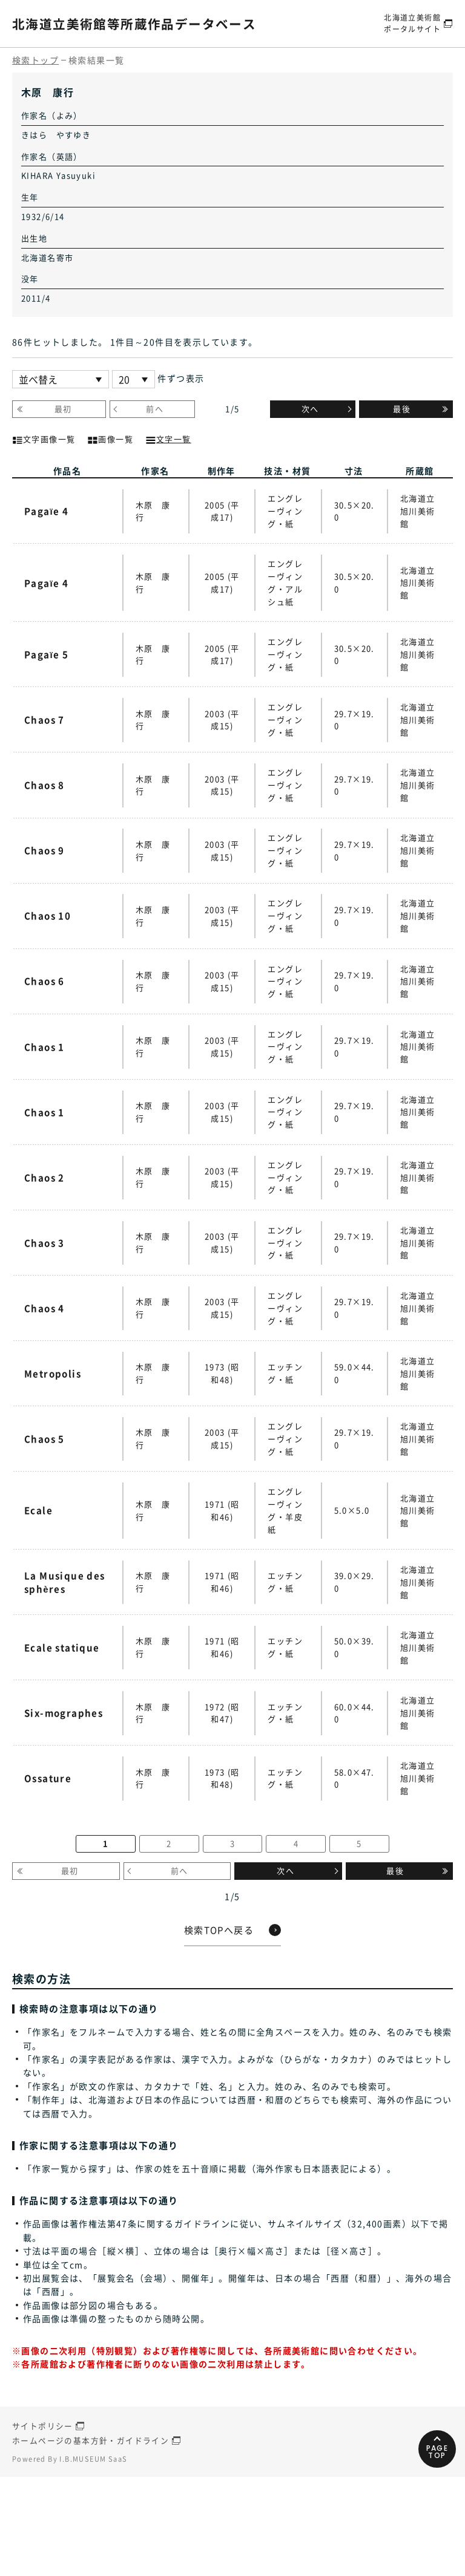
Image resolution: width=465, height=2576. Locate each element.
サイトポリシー (42, 2526)
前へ (154, 408)
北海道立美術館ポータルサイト (410, 23)
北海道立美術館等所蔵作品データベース (150, 23)
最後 (402, 408)
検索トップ (35, 60)
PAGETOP (437, 2551)
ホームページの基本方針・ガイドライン (90, 2540)
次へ (310, 408)
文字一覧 (168, 438)
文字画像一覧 (43, 438)
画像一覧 (110, 438)
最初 (63, 408)
